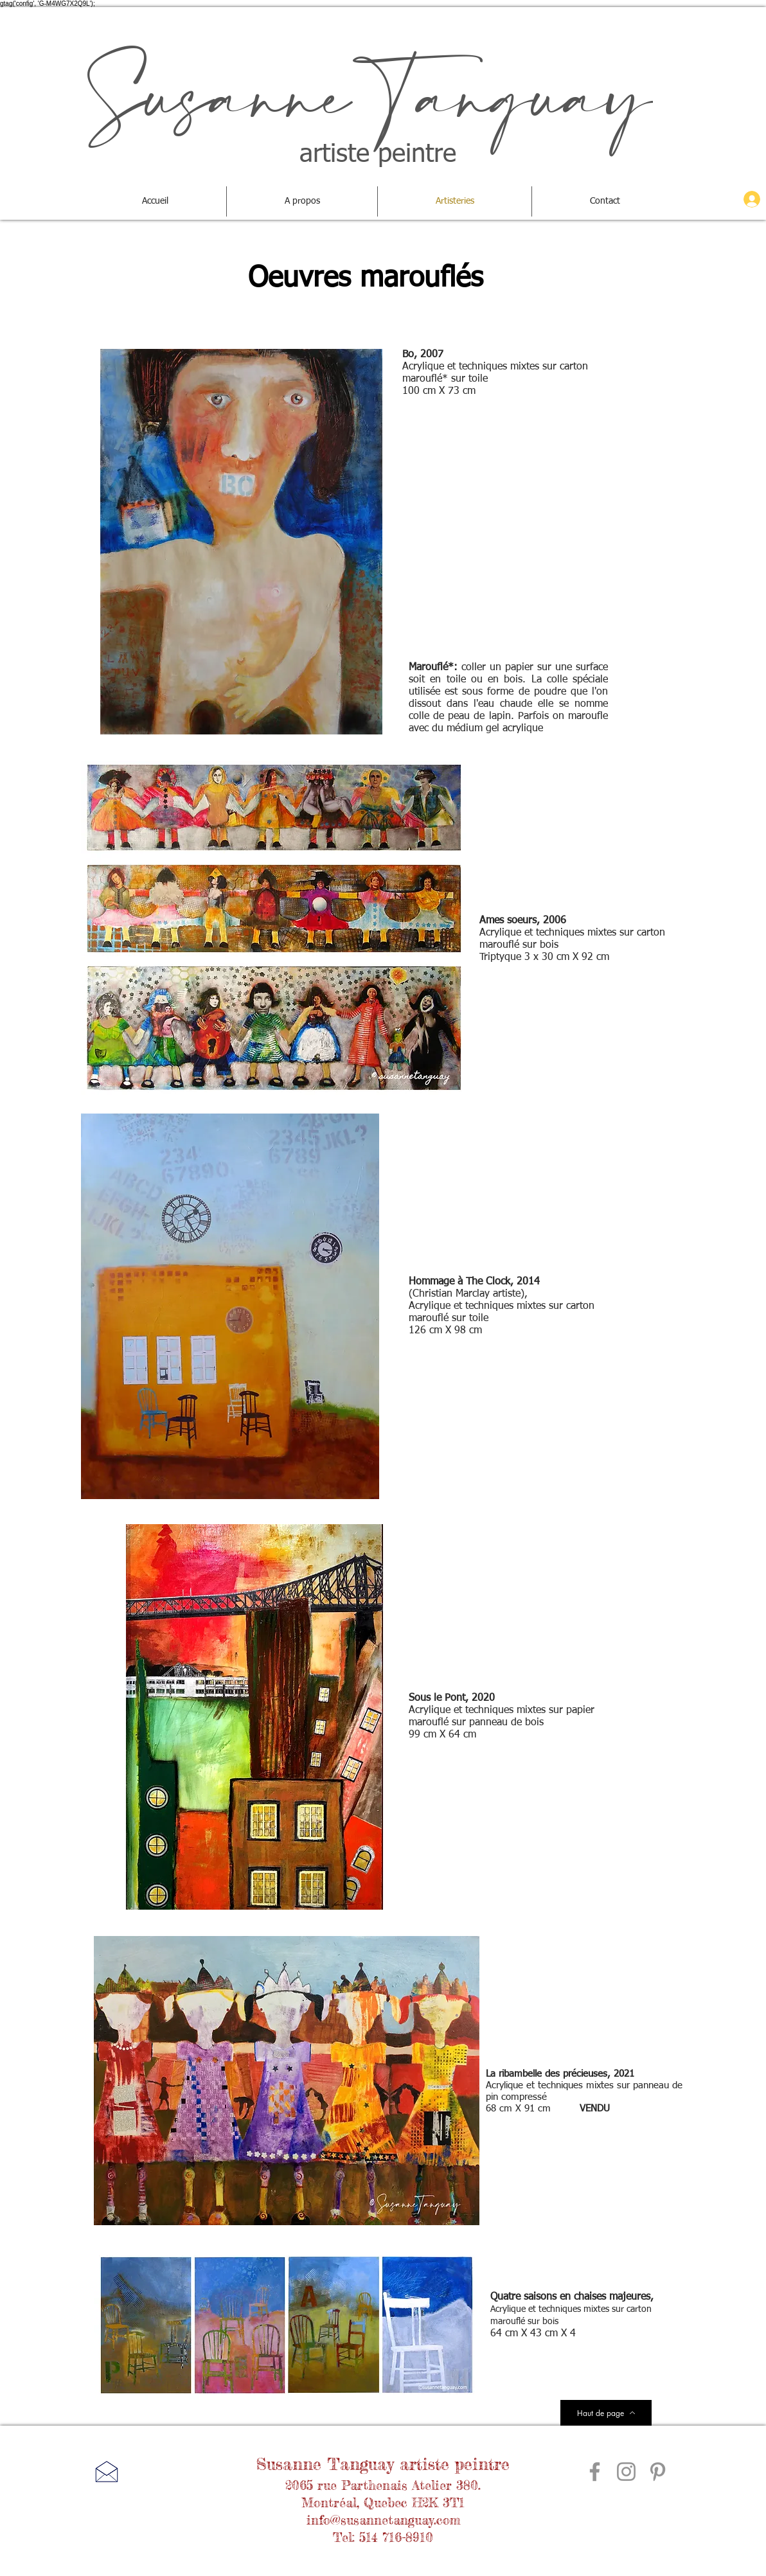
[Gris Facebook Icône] (594, 2471)
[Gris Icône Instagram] (626, 2471)
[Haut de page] (606, 2413)
